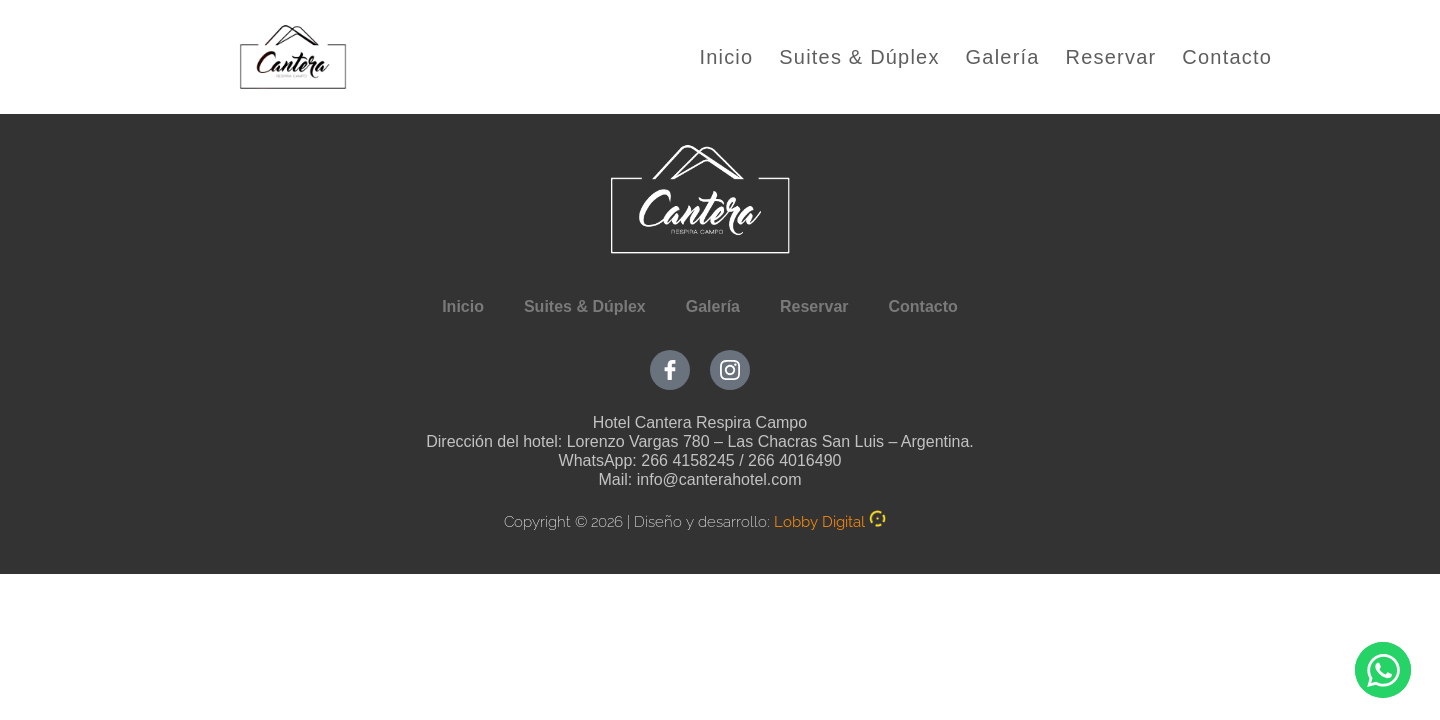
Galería (1003, 57)
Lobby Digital (819, 522)
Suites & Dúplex (859, 57)
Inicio (726, 57)
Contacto (1227, 57)
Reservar (1111, 57)
